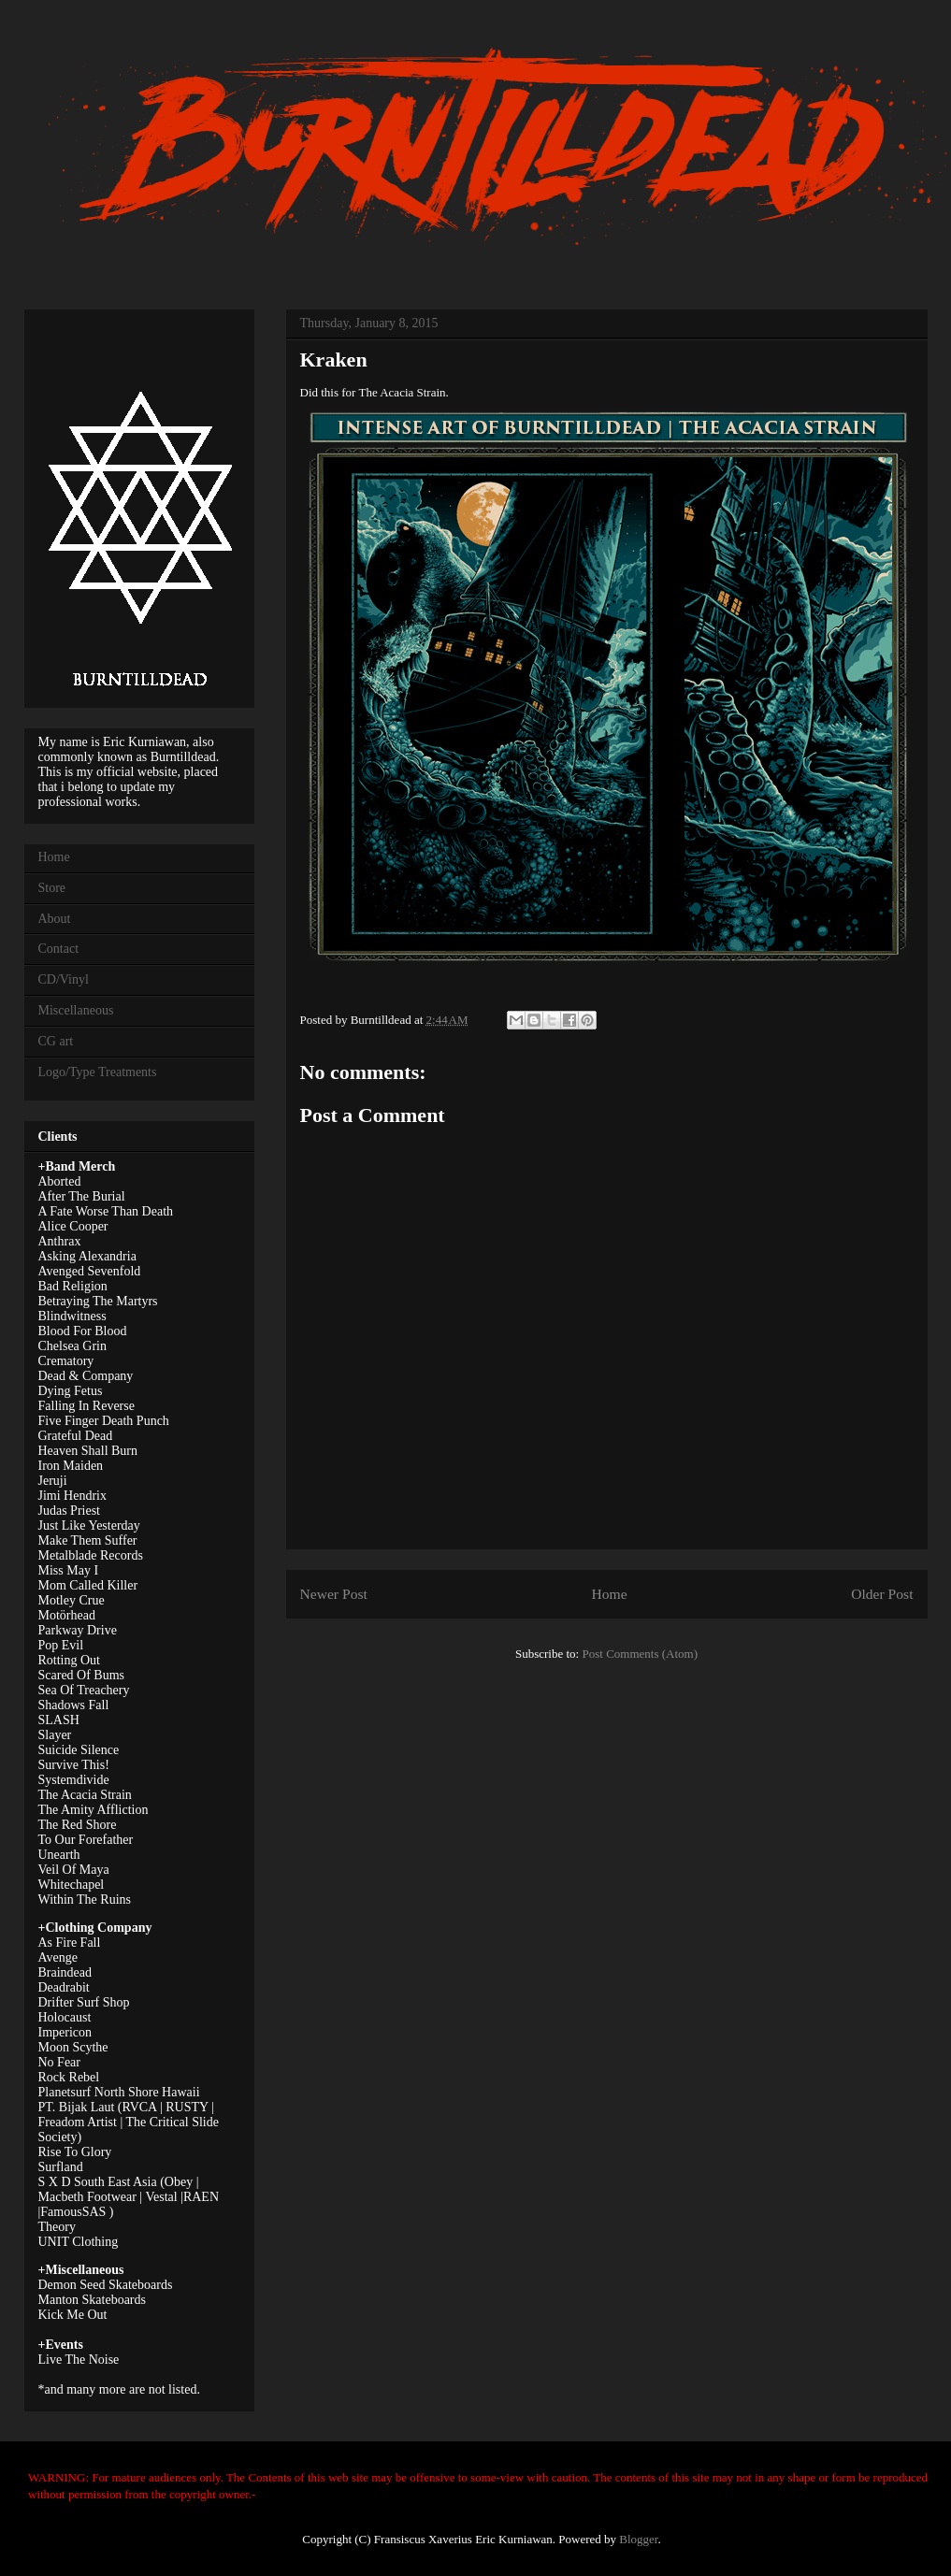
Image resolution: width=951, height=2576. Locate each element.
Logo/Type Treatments (97, 1072)
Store (52, 888)
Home (609, 1594)
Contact (58, 949)
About (54, 919)
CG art (56, 1041)
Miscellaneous (76, 1010)
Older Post (882, 1594)
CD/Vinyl (63, 979)
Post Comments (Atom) (640, 1654)
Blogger (638, 2539)
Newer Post (333, 1594)
